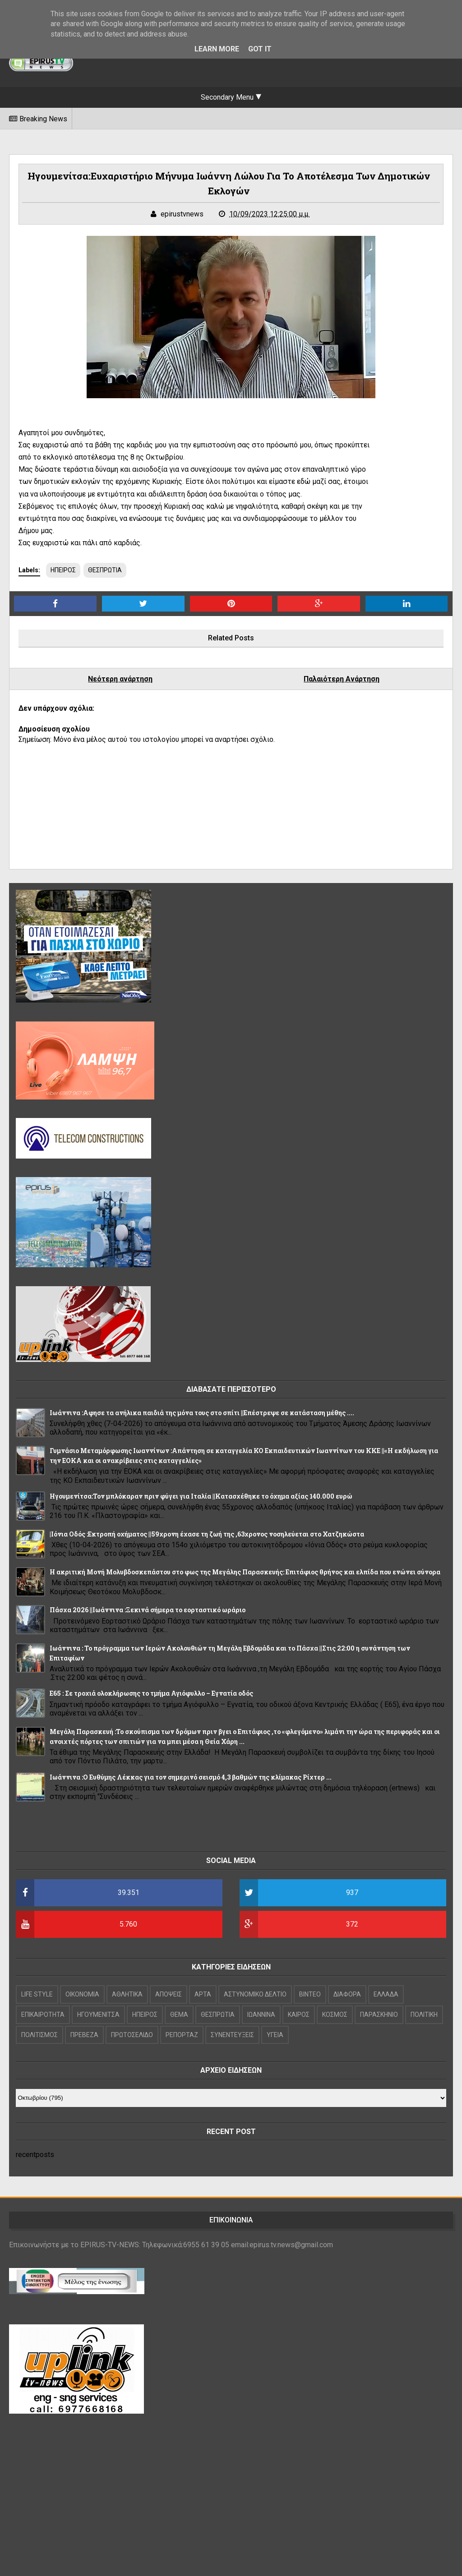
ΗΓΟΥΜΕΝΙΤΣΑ (98, 2014)
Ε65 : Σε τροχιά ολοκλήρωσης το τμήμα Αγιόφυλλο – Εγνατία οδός (151, 1693)
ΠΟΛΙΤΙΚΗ (424, 2014)
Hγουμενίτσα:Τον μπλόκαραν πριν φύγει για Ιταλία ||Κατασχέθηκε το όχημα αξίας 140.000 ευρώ (201, 1496)
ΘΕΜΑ (179, 2014)
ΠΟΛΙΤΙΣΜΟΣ (39, 2034)
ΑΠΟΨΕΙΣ (168, 1994)
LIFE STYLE (37, 1994)
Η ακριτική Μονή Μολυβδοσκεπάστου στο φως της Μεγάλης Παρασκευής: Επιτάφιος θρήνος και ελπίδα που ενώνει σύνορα (245, 1572)
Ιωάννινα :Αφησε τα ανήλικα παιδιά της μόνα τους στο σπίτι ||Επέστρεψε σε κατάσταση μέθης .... (202, 1412)
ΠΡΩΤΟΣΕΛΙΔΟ (132, 2034)
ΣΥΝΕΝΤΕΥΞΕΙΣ (232, 2034)
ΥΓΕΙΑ (275, 2034)
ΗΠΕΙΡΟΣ (63, 570)
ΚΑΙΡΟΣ (299, 2014)
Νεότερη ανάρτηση (120, 679)
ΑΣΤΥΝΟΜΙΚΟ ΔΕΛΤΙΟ (255, 1994)
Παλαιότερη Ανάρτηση (341, 679)
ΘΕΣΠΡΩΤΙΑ (105, 570)
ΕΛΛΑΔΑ (386, 1994)
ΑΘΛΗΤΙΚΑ (127, 1994)
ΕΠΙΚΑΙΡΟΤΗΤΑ (43, 2014)
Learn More (216, 49)
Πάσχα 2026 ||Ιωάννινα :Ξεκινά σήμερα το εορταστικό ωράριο (147, 1609)
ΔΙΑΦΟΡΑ (347, 1994)
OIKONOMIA (82, 1994)
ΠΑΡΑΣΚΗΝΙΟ (379, 2014)
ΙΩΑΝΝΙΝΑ (261, 2014)
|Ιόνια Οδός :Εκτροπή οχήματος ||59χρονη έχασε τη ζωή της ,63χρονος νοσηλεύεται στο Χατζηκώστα (207, 1534)
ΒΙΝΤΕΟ (310, 1994)
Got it (260, 49)
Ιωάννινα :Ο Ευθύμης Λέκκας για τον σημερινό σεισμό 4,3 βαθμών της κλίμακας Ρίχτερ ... (191, 1777)
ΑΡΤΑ (202, 1994)
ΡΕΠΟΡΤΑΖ (182, 2034)
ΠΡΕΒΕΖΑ (84, 2034)
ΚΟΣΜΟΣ (334, 2014)
